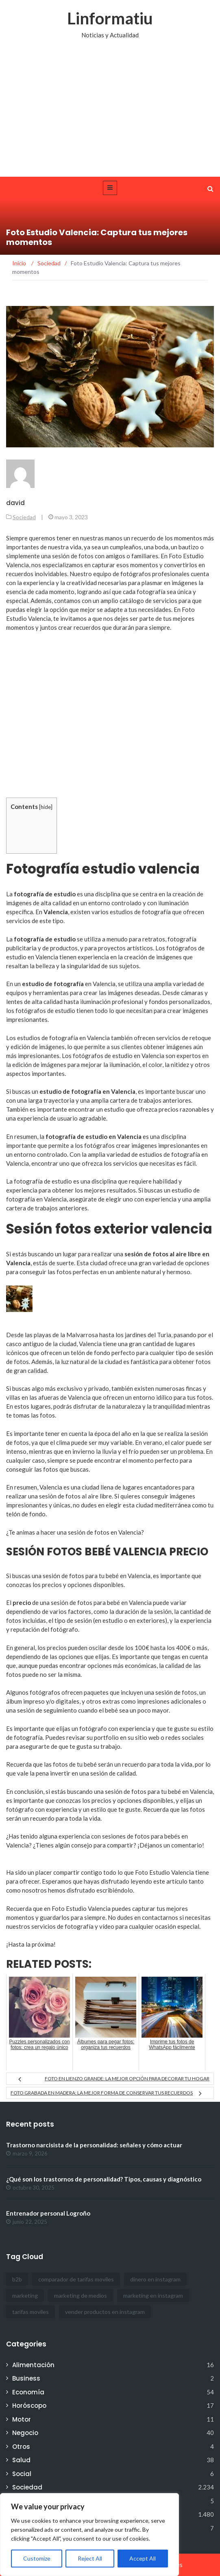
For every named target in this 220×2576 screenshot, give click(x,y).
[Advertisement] (110, 116)
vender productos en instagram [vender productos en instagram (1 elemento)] (105, 2311)
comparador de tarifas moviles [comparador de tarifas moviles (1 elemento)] (76, 2279)
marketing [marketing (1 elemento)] (25, 2295)
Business (26, 2378)
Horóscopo (29, 2405)
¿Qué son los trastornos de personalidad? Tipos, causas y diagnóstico (103, 2179)
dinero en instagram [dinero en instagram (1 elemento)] (155, 2279)
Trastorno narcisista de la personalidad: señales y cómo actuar (94, 2145)
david (15, 503)
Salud (21, 2460)
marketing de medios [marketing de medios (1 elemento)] (80, 2295)
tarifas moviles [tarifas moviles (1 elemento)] (30, 2311)
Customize (36, 2558)
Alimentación (33, 2365)
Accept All (142, 2558)
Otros (21, 2446)
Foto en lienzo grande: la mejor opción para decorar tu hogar (127, 2078)
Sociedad (24, 517)
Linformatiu (110, 18)
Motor (21, 2419)
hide (46, 807)
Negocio (25, 2433)
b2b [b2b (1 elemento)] (17, 2279)
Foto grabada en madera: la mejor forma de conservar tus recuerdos (102, 2093)
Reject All (90, 2558)
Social (21, 2474)
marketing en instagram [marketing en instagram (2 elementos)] (153, 2295)
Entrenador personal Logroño (48, 2213)
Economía (28, 2392)
